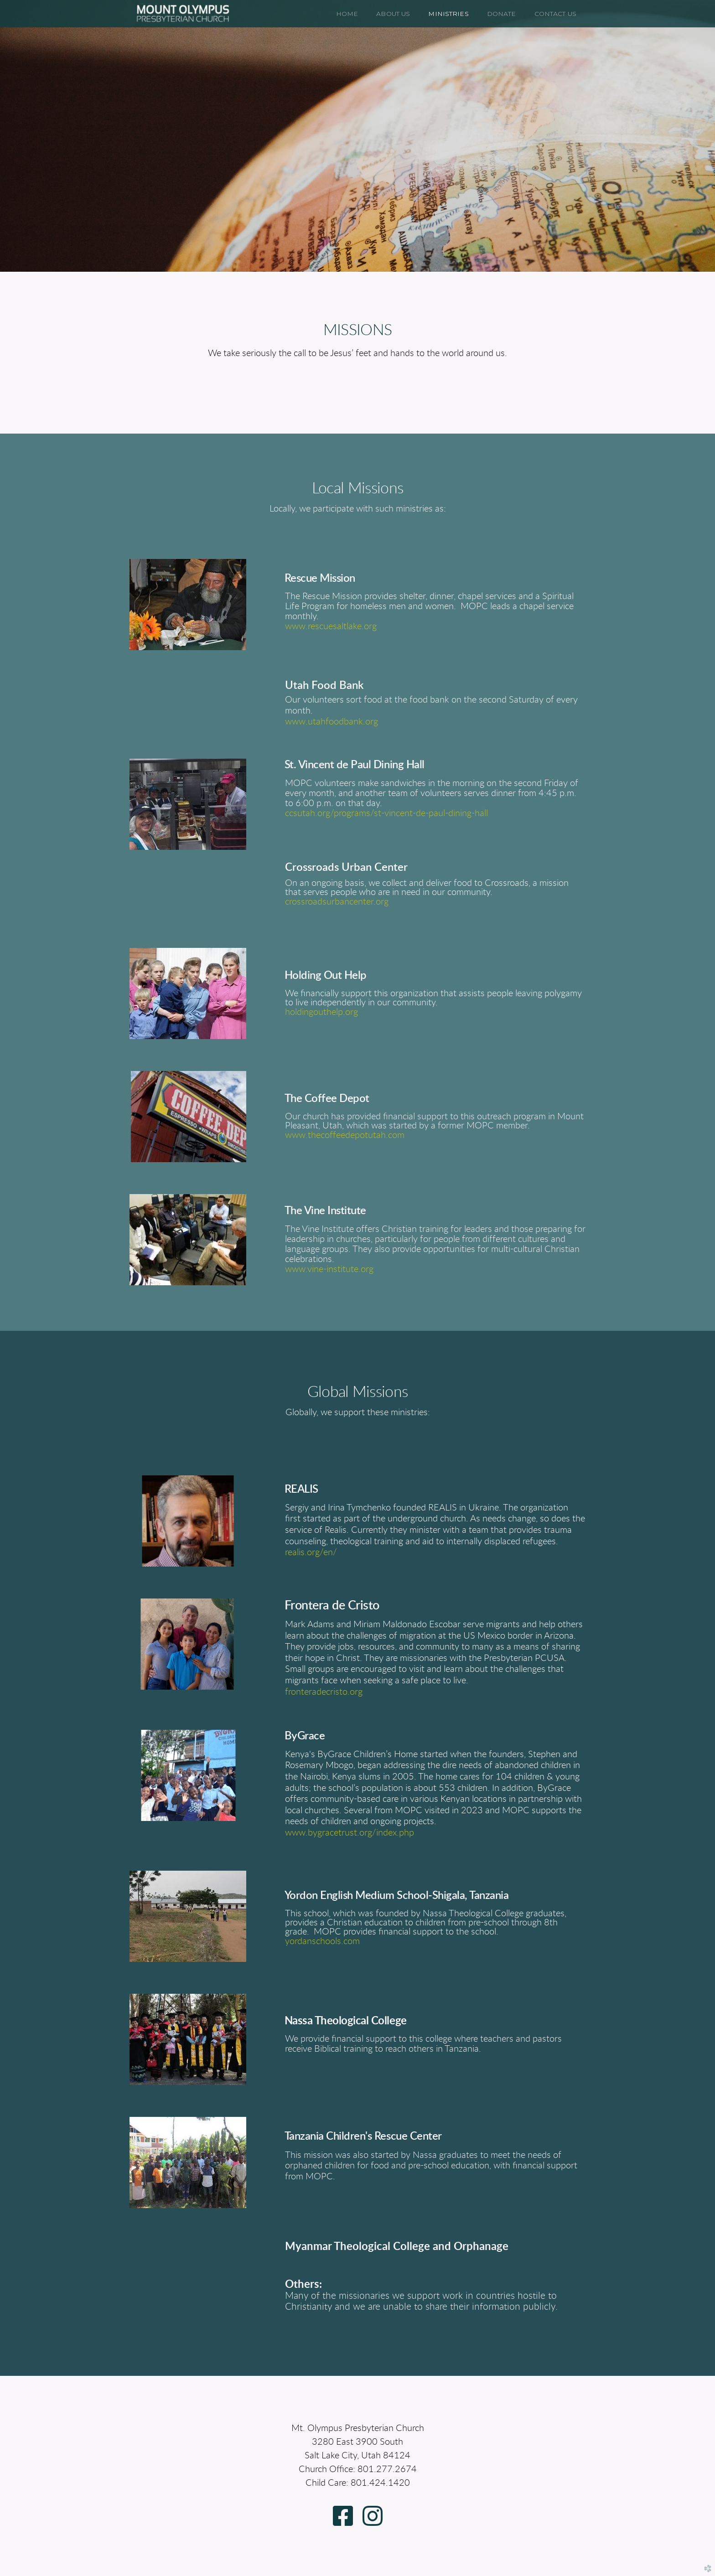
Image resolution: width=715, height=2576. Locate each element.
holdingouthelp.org (321, 1012)
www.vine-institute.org (329, 1269)
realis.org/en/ (311, 1552)
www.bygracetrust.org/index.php (349, 1832)
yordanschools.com (322, 1941)
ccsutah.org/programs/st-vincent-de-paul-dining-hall (386, 813)
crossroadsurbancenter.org (337, 901)
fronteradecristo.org (324, 1692)
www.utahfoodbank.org (331, 721)
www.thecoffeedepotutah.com (344, 1135)
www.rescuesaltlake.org (331, 626)
